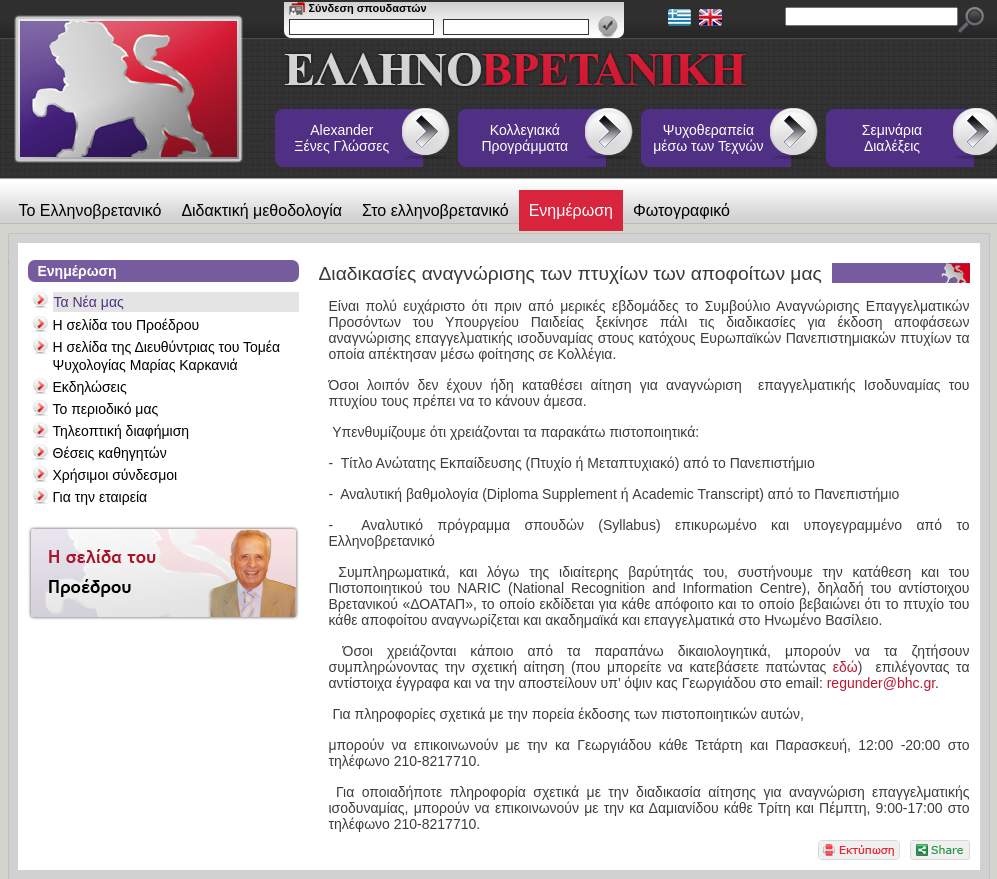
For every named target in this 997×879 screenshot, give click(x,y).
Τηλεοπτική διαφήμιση (121, 431)
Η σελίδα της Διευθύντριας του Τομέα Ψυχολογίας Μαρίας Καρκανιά (167, 356)
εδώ (841, 667)
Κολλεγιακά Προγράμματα (525, 138)
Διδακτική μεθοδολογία (261, 210)
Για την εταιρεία (100, 497)
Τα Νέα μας (89, 302)
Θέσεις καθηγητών (110, 453)
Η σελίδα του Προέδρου (126, 325)
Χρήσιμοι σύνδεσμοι (115, 475)
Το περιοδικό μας (106, 409)
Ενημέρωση (571, 210)
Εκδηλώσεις (90, 387)
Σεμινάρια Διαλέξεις (892, 138)
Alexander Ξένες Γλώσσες (341, 138)
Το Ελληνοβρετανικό (90, 210)
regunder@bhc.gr (881, 683)
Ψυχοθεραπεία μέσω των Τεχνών (708, 138)
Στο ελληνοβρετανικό (435, 210)
